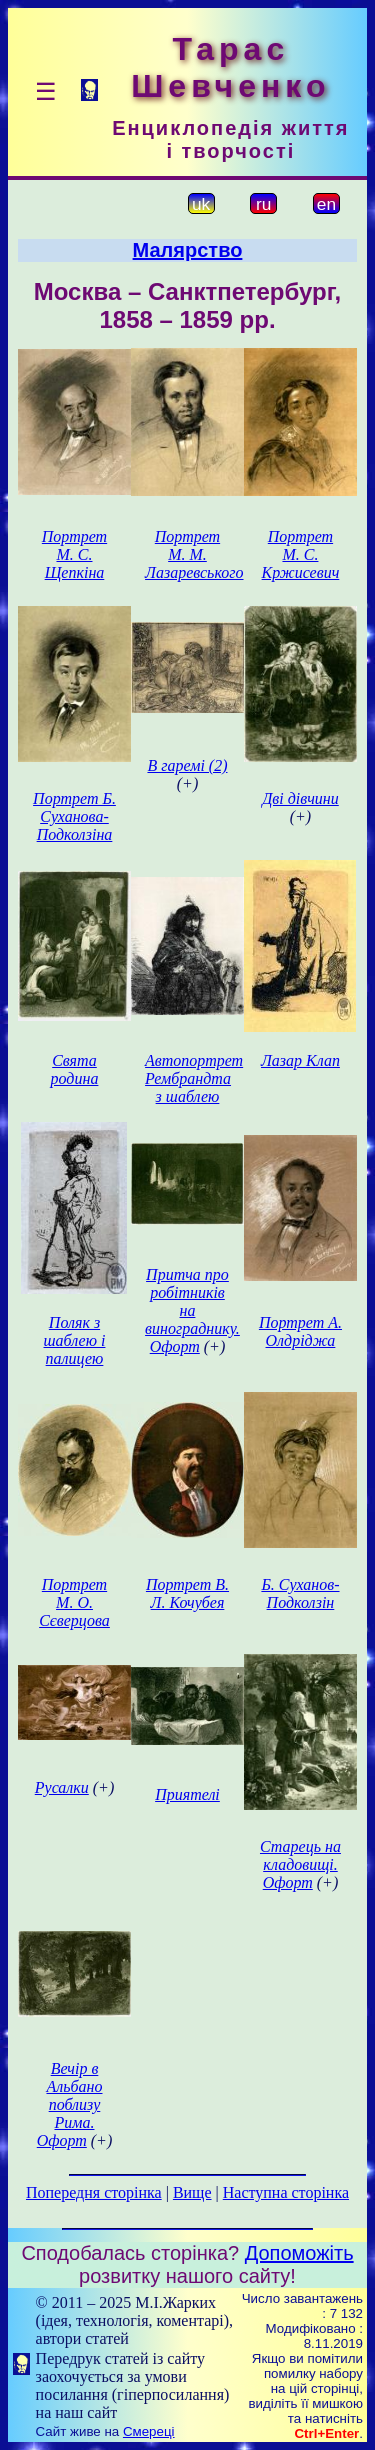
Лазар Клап (300, 1060)
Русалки (62, 1787)
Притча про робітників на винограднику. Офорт (192, 1310)
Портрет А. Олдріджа (300, 1331)
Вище (192, 2192)
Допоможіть (299, 2253)
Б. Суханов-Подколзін (300, 1593)
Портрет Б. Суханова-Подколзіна (74, 816)
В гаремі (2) (187, 765)
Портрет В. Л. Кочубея (187, 1593)
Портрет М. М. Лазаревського (194, 554)
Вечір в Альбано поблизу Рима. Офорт (70, 2104)
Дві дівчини (300, 798)
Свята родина (75, 1069)
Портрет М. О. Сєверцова (74, 1602)
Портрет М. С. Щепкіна (74, 554)
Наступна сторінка (286, 2192)
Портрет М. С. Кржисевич (301, 554)
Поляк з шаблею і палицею (75, 1340)
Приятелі (187, 1794)
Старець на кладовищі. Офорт (300, 1864)
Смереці (149, 2431)
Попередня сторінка (94, 2192)
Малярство (188, 250)
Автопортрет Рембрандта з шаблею (194, 1078)
